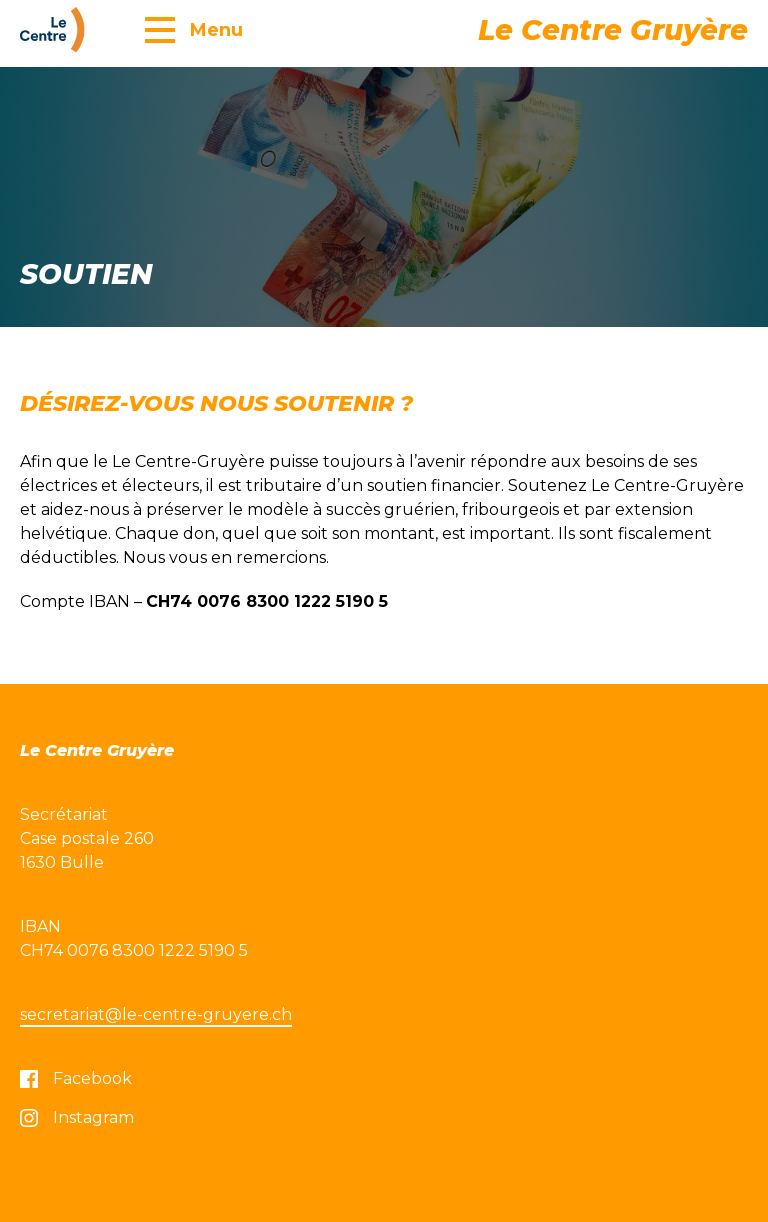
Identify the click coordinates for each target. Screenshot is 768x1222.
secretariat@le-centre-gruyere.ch (156, 1014)
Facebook (76, 1078)
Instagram (77, 1117)
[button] (194, 29)
